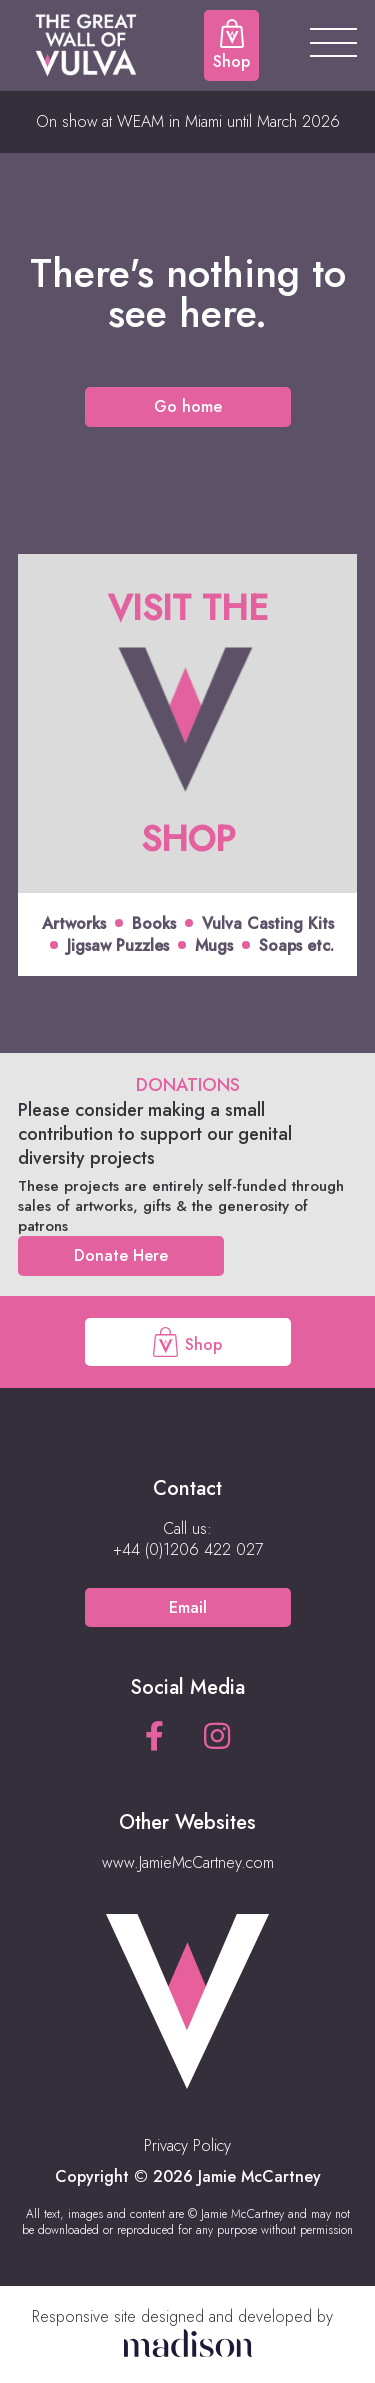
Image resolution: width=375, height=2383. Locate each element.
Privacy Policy (187, 2145)
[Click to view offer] (187, 765)
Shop (187, 1342)
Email (188, 1607)
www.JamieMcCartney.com (188, 1862)
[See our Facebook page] (154, 1736)
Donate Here (121, 1255)
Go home (188, 406)
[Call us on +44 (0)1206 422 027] (188, 1550)
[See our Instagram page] (217, 1736)
